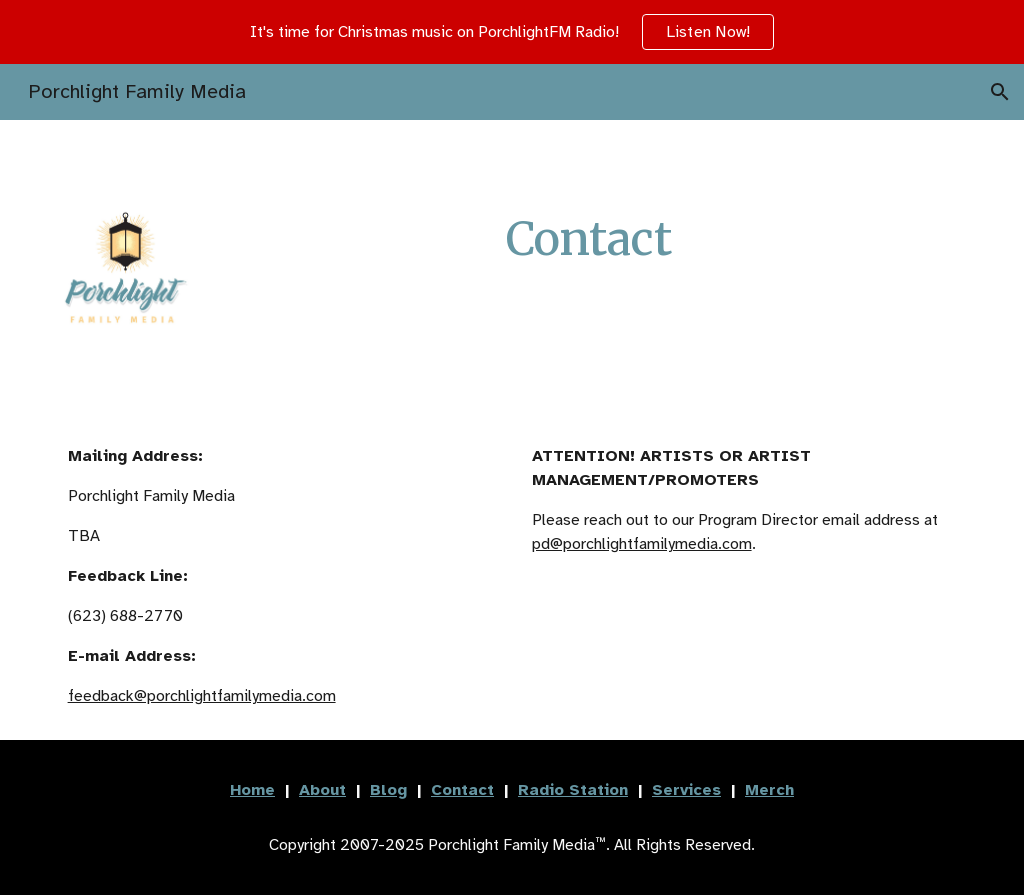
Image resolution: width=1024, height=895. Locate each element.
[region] (512, 32)
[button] (1000, 92)
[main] (589, 239)
